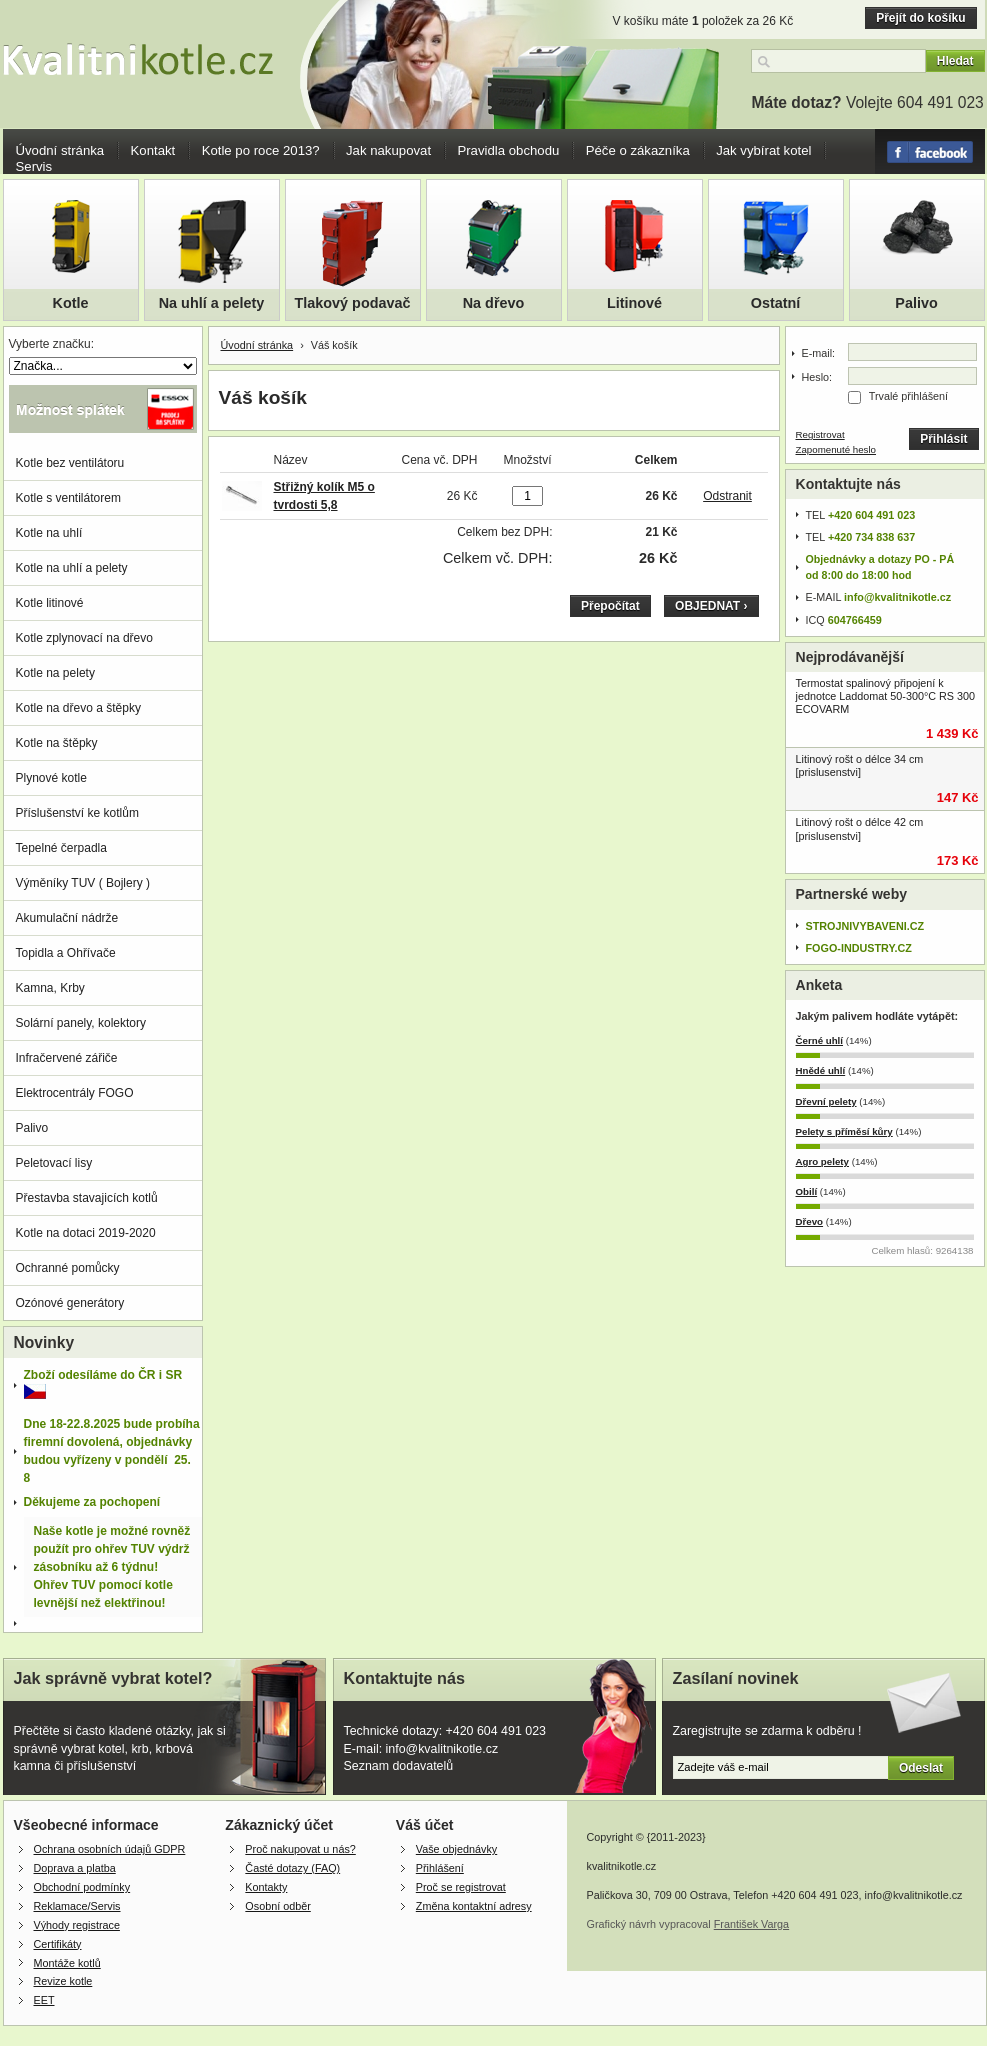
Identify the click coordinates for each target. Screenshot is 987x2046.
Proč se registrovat (461, 1887)
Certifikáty (58, 1944)
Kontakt (153, 150)
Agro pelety (822, 1161)
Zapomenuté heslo (836, 449)
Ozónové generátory (70, 1303)
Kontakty (266, 1887)
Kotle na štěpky (57, 743)
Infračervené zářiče (67, 1058)
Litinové (634, 303)
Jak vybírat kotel (763, 150)
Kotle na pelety (55, 673)
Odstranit (727, 496)
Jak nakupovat (388, 150)
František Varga (751, 1924)
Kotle (71, 303)
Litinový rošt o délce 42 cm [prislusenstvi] (860, 828)
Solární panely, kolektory (81, 1023)
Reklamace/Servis (77, 1906)
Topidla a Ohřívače (66, 953)
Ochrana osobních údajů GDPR (110, 1849)
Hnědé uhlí (821, 1070)
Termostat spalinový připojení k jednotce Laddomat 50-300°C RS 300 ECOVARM (886, 696)
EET (44, 2000)
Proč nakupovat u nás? (300, 1849)
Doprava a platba (75, 1868)
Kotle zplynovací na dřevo (84, 638)
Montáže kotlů (67, 1963)
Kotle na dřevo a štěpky (78, 708)
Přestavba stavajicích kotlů (87, 1198)
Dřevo (810, 1221)
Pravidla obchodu (508, 150)
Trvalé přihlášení (908, 396)
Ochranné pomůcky (68, 1268)
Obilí (807, 1191)
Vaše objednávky (456, 1849)
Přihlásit (943, 439)
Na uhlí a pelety (212, 303)
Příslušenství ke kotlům (77, 813)
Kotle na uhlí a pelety (72, 568)
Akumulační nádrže (67, 918)
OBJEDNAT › (711, 606)
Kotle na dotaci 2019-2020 (86, 1233)
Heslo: (817, 377)
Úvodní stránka (60, 150)
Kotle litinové (50, 603)
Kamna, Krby (50, 988)
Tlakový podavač (353, 303)
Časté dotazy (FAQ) (292, 1868)
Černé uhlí (820, 1040)
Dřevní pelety (826, 1101)
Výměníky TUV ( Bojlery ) (83, 883)
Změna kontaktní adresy (474, 1906)
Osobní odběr (277, 1906)
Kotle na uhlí (49, 533)
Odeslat (921, 1768)
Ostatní (776, 303)
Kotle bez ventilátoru (70, 463)
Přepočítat (610, 606)
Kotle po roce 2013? (261, 150)
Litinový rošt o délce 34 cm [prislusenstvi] (860, 765)
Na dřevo (494, 303)
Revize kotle (63, 1981)
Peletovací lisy (54, 1163)
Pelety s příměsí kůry (844, 1131)
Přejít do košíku (920, 18)
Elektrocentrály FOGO (75, 1093)
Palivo (916, 303)
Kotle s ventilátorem (68, 498)
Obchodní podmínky (82, 1887)
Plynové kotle (51, 778)
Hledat (955, 61)
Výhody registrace (77, 1925)
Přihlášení (440, 1868)
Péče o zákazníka (638, 150)
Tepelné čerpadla (61, 848)
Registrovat (820, 434)
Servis (34, 166)
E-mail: (819, 353)
